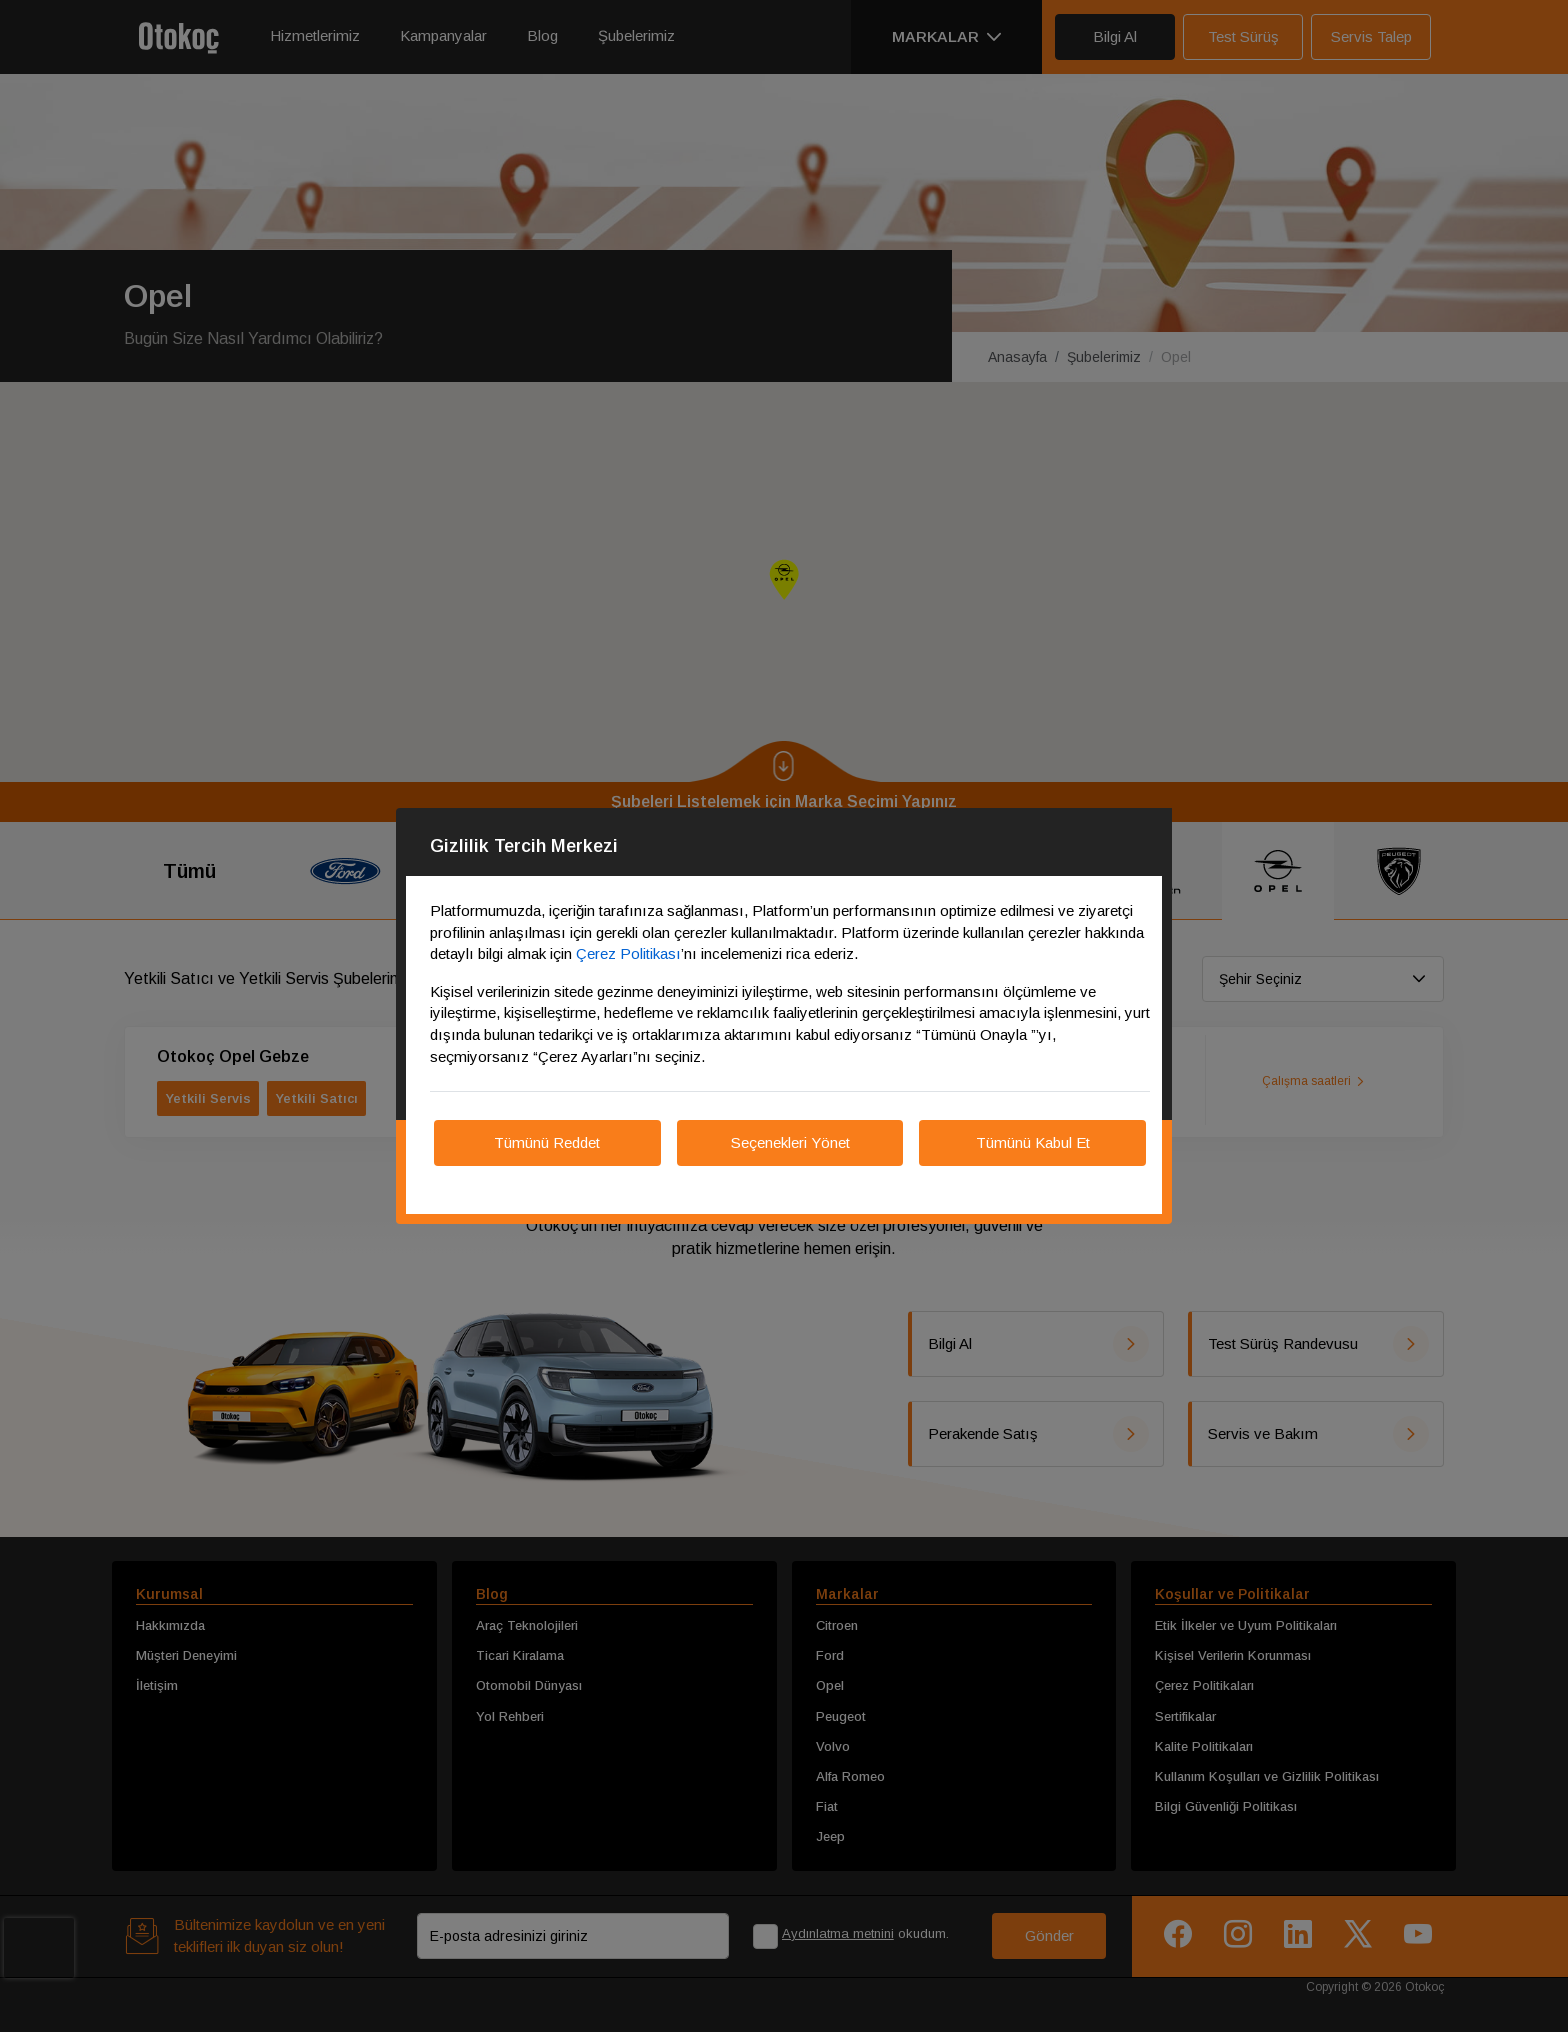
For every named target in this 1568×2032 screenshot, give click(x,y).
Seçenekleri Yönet (790, 1142)
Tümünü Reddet (547, 1142)
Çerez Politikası (628, 953)
